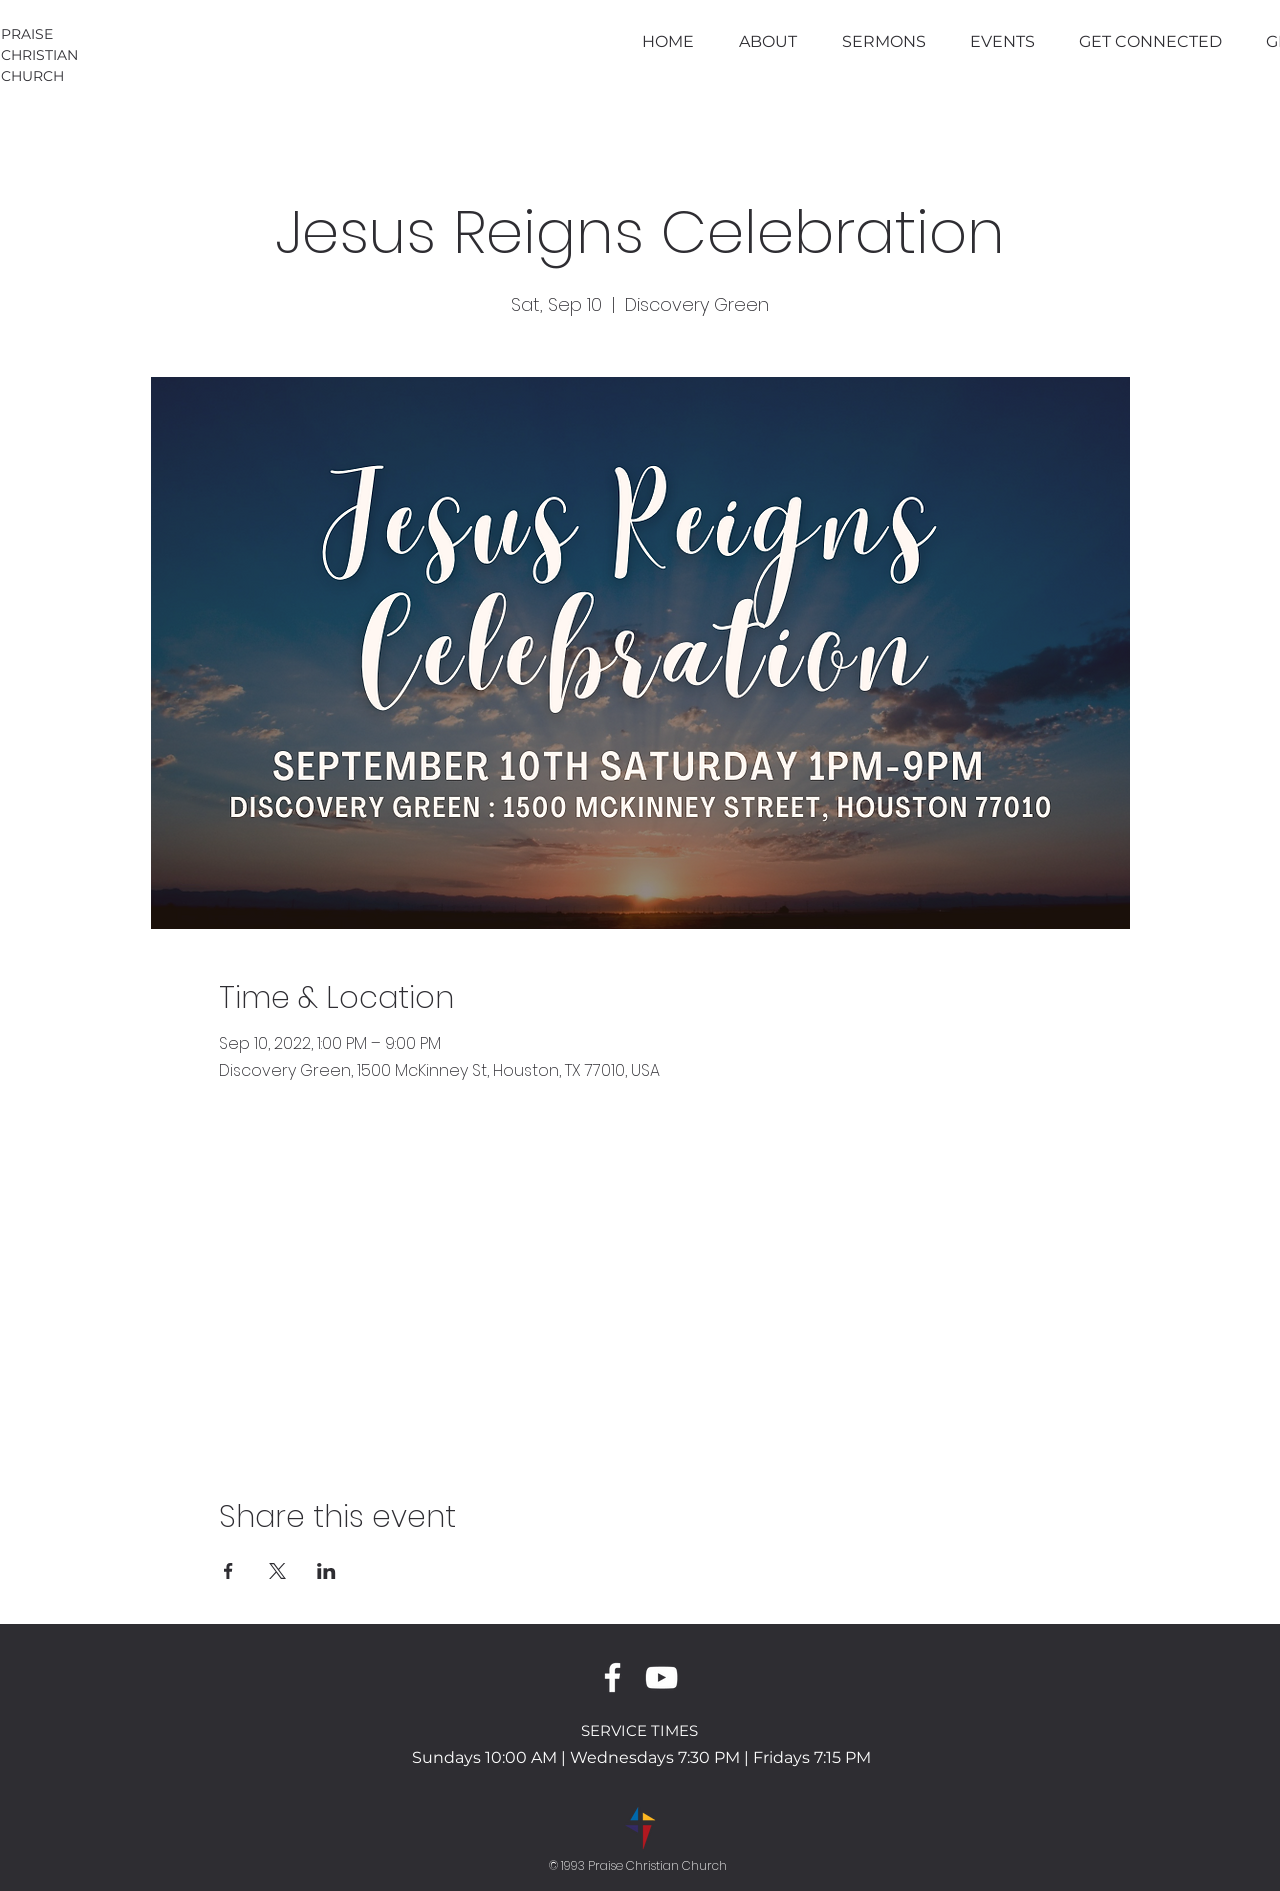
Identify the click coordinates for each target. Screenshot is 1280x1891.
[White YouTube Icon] (661, 1677)
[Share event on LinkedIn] (326, 1571)
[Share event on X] (277, 1571)
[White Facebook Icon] (612, 1677)
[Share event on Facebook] (228, 1571)
